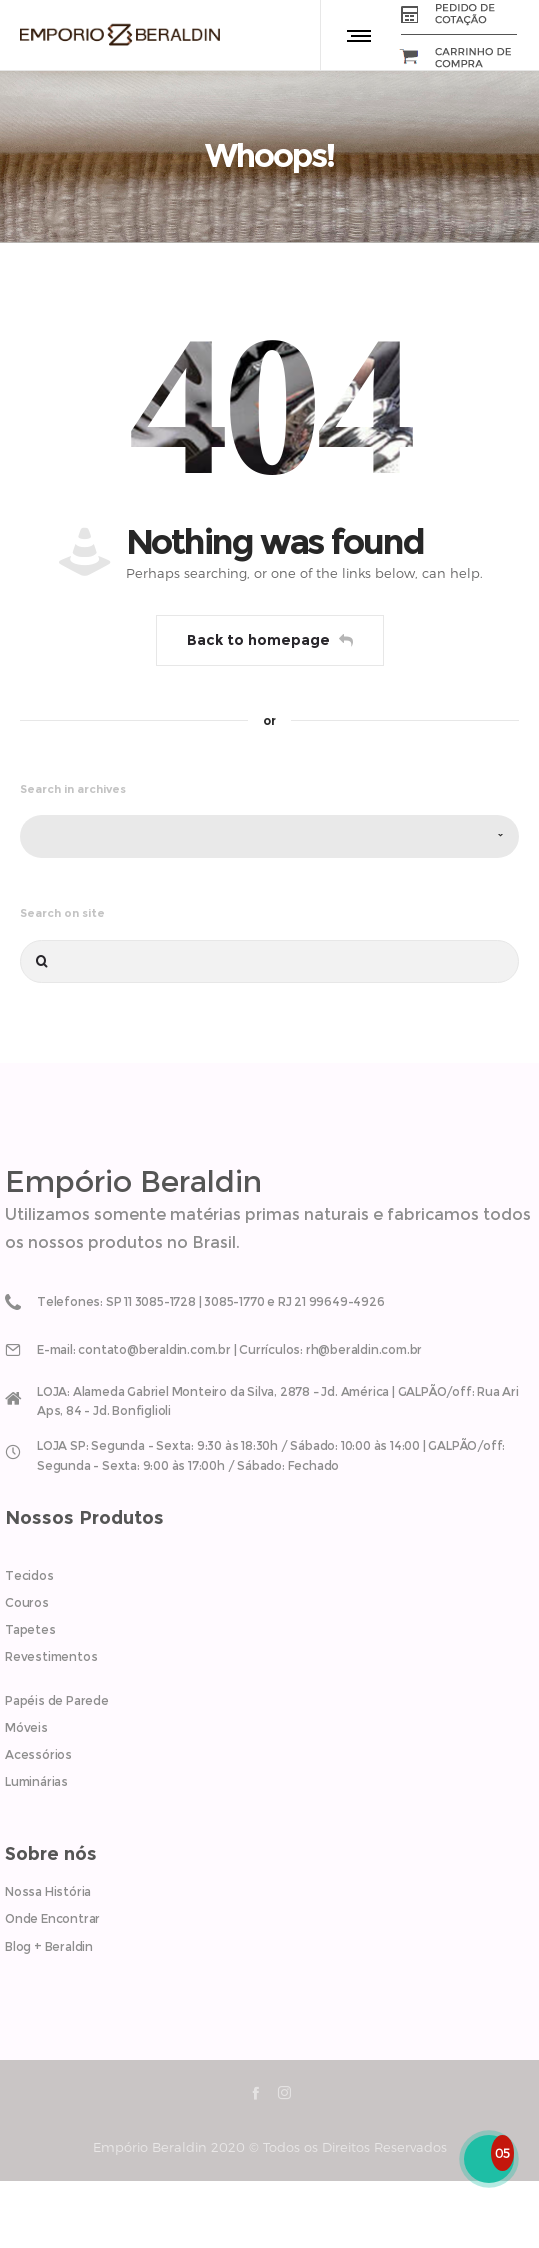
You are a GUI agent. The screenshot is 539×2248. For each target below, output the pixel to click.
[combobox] (269, 836)
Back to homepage (270, 640)
